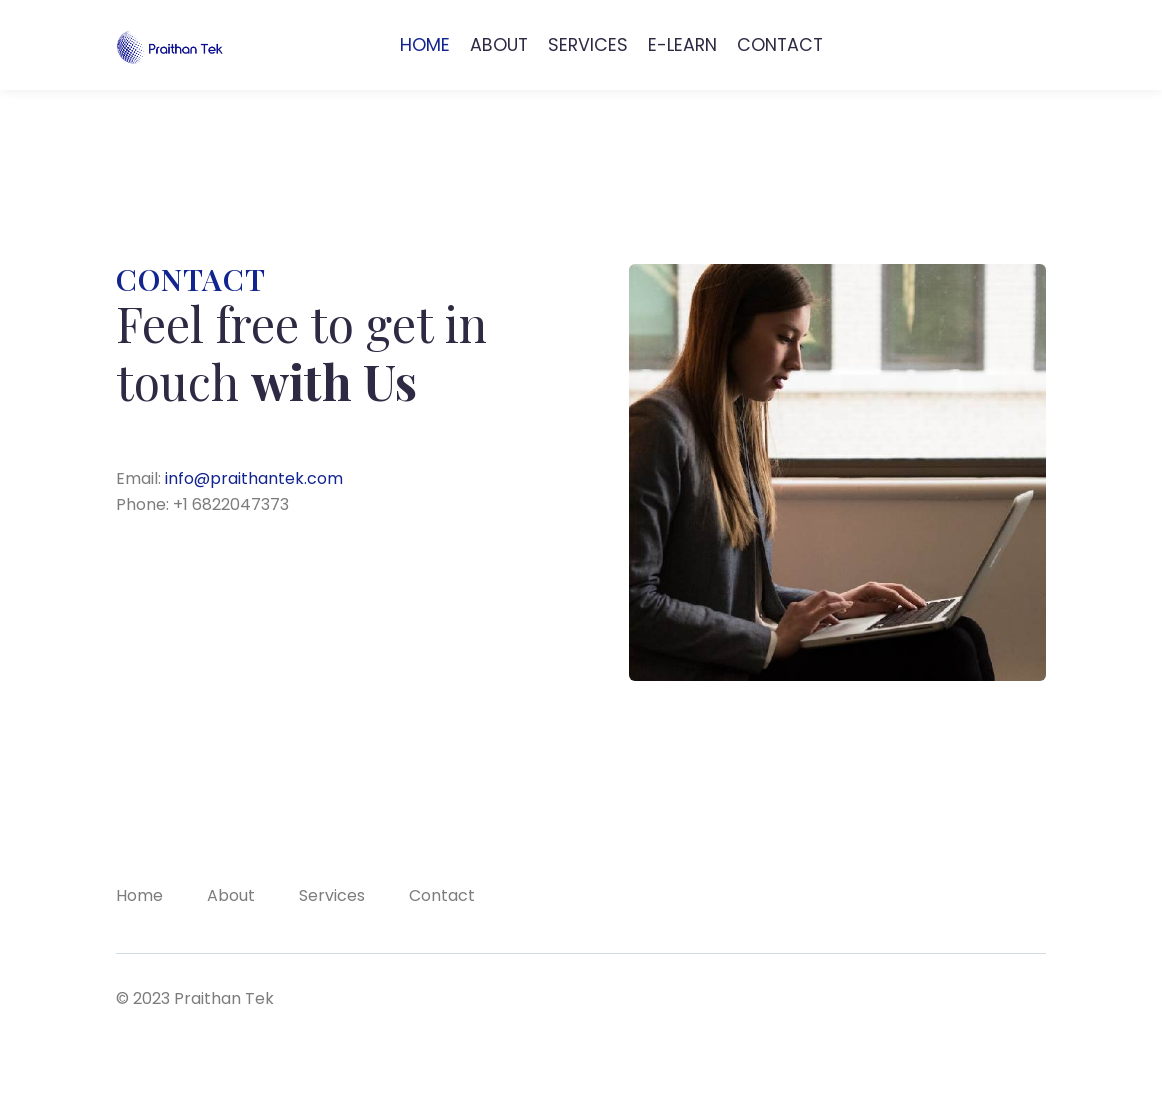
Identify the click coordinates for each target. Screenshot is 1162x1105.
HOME (425, 44)
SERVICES (588, 45)
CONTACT (780, 45)
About (231, 895)
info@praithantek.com (254, 478)
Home (139, 895)
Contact (442, 895)
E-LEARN (682, 45)
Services (332, 895)
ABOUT (499, 45)
